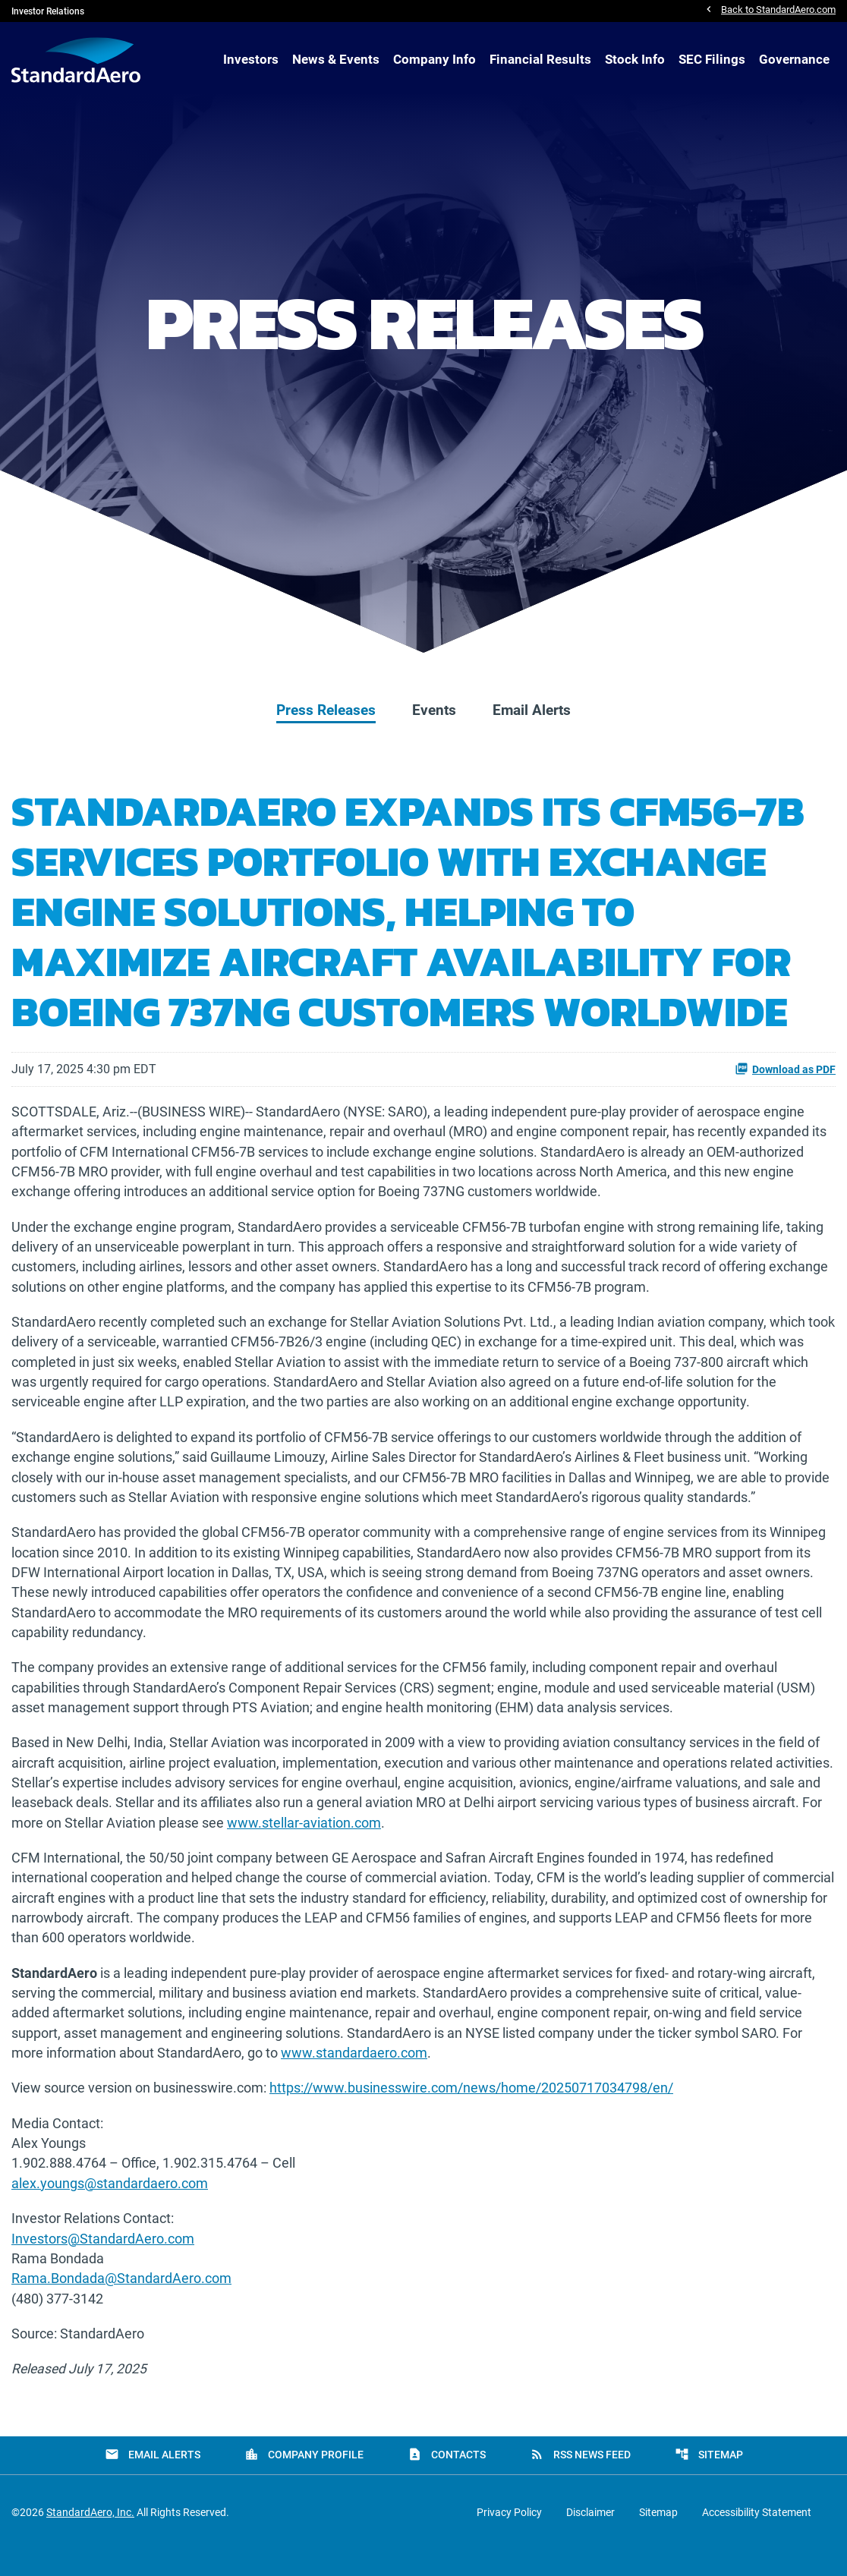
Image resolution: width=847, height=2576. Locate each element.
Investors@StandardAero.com (102, 2263)
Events (434, 710)
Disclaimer (590, 2538)
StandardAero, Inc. (90, 2539)
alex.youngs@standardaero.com (109, 2207)
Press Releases (326, 710)
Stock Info (635, 60)
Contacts (447, 2481)
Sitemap (709, 2481)
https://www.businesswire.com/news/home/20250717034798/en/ (471, 2110)
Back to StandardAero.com (778, 10)
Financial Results (540, 60)
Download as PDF (785, 1068)
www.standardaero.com (354, 2074)
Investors (251, 60)
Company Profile (304, 2481)
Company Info (434, 60)
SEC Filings (712, 60)
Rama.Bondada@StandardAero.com (121, 2304)
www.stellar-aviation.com (304, 1839)
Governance (794, 60)
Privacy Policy (509, 2538)
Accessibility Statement (756, 2538)
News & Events (335, 60)
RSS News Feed (580, 2481)
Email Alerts (532, 710)
